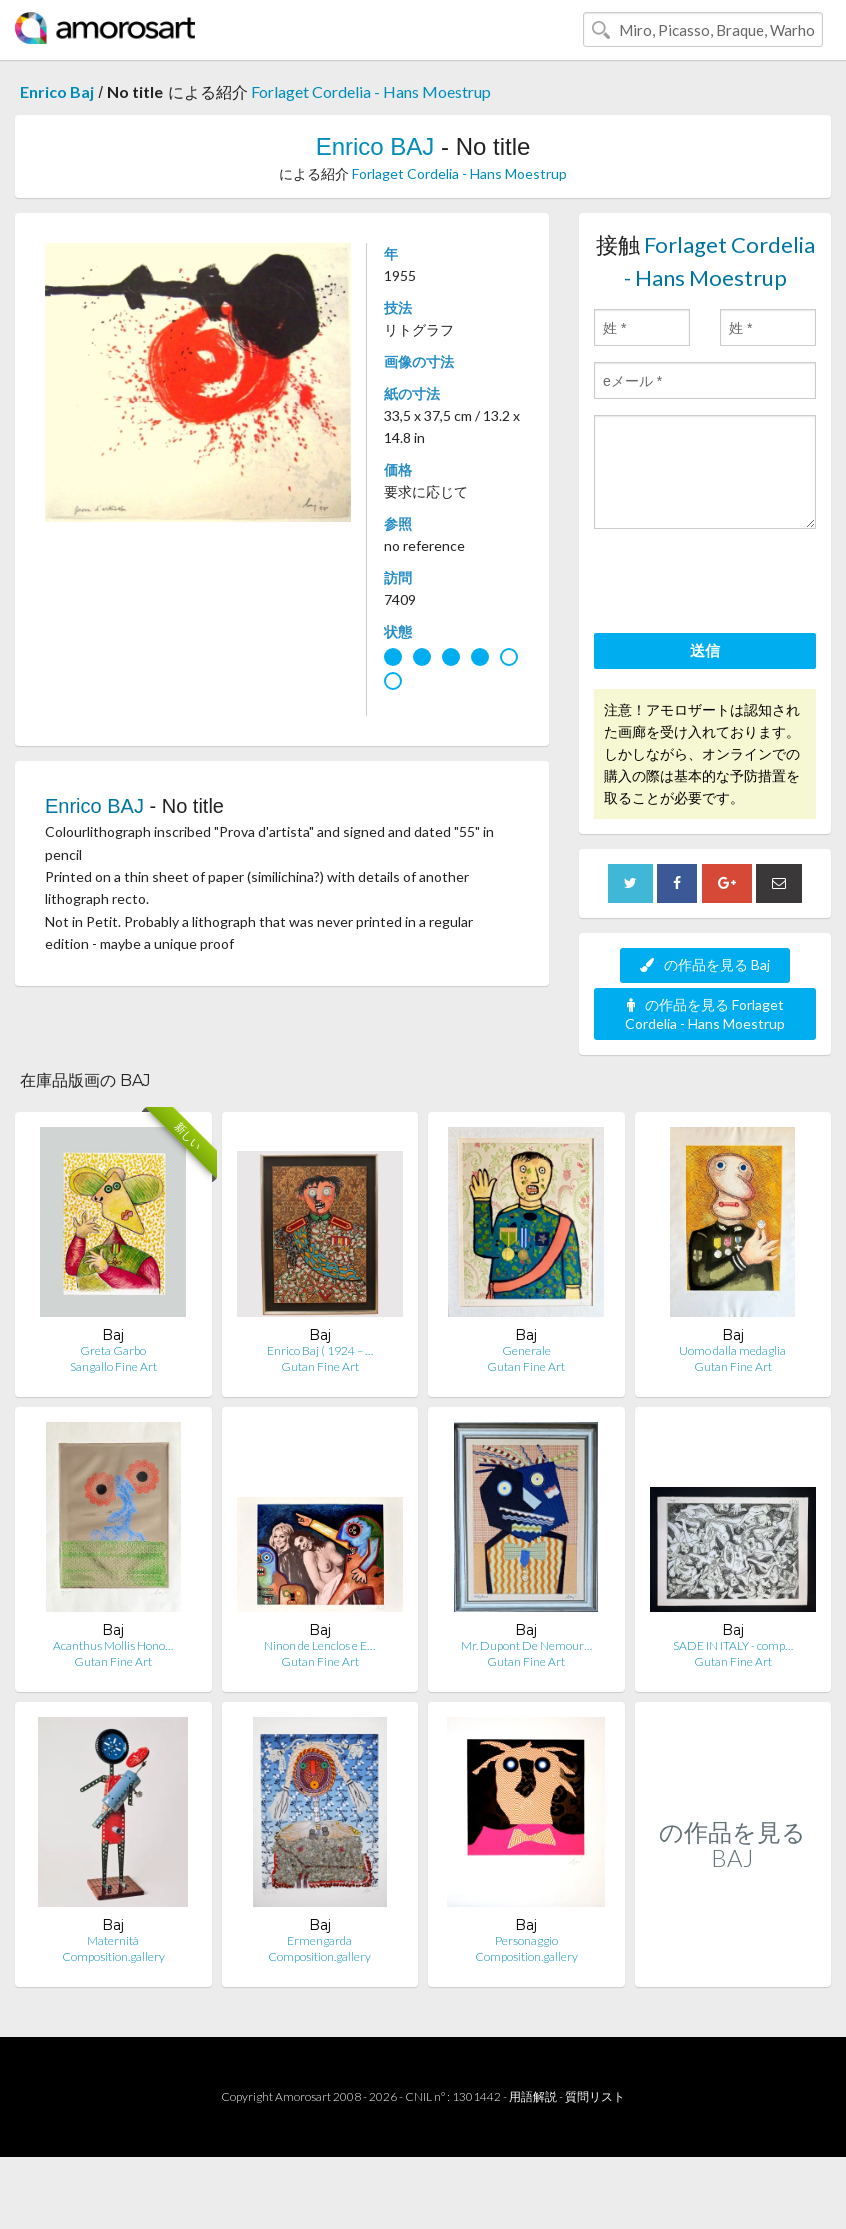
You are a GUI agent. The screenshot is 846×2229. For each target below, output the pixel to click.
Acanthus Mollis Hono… (113, 1645)
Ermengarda (319, 1940)
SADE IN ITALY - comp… (733, 1645)
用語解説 (533, 2096)
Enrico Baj (57, 91)
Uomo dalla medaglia (732, 1350)
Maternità (113, 1940)
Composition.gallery (113, 1956)
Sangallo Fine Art (113, 1366)
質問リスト (595, 2096)
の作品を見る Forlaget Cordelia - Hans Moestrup (705, 1014)
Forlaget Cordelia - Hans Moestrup (371, 91)
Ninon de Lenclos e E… (319, 1645)
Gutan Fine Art (320, 1366)
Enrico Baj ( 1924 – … (320, 1350)
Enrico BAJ (375, 146)
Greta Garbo (113, 1350)
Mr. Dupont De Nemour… (526, 1645)
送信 (705, 650)
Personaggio (526, 1940)
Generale (526, 1350)
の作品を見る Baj (705, 964)
